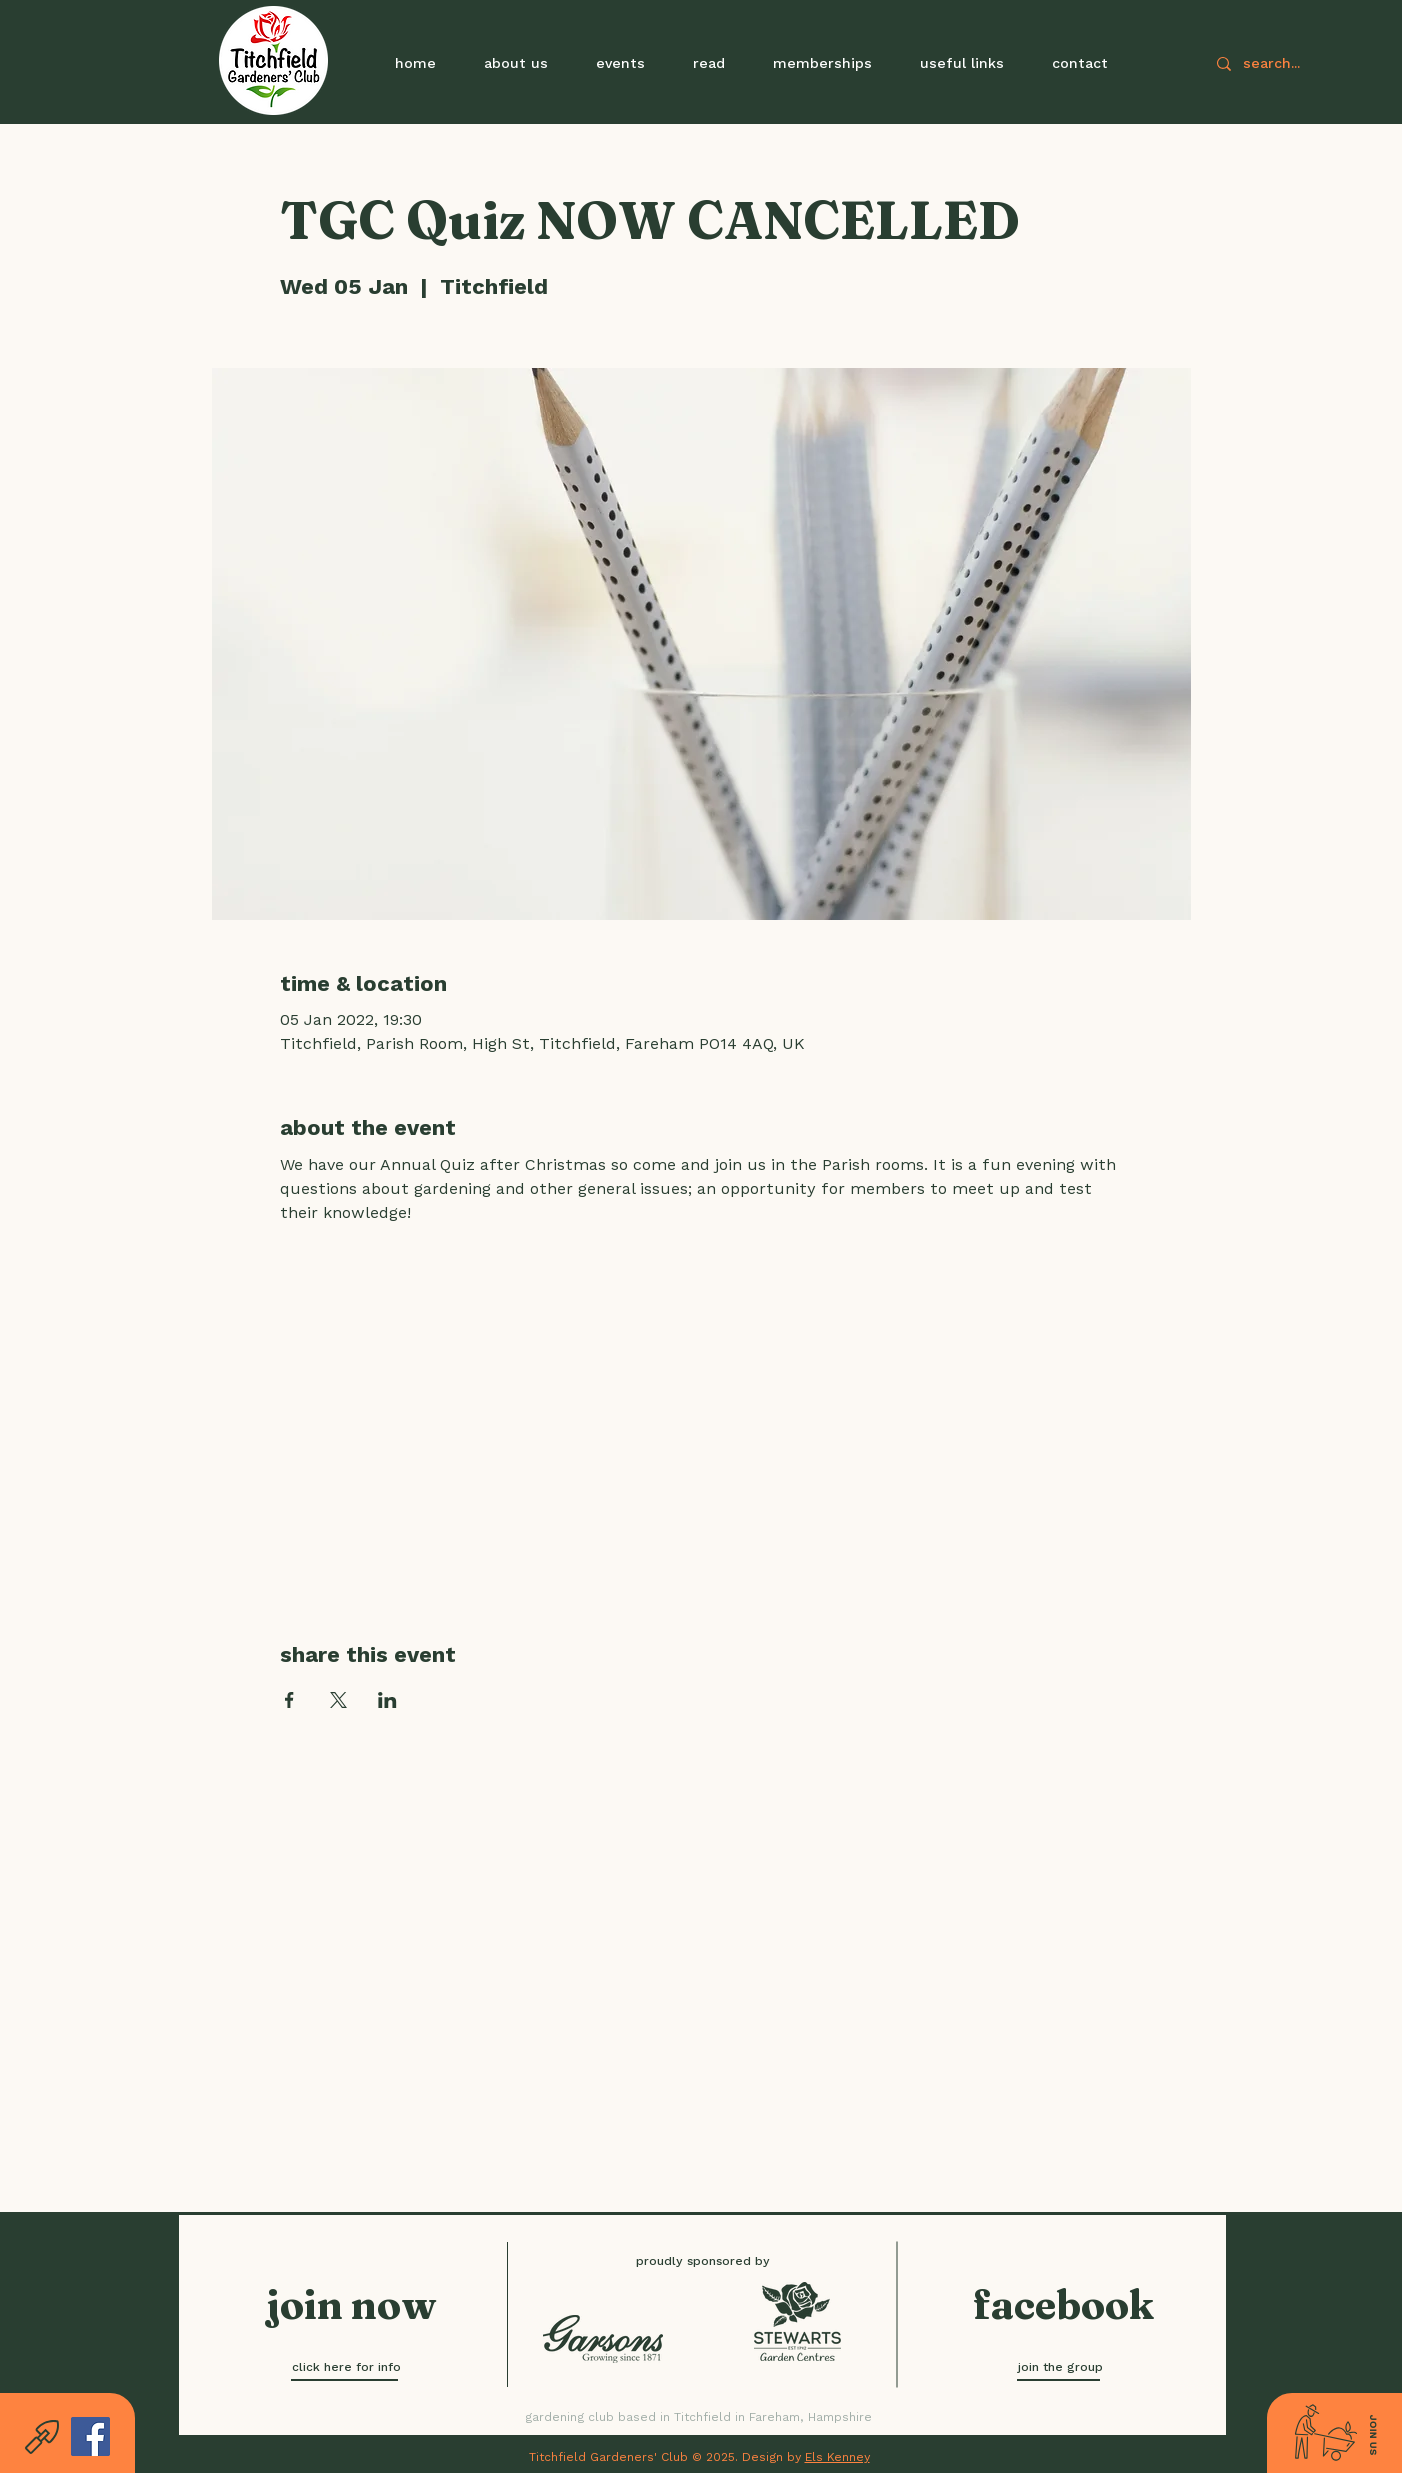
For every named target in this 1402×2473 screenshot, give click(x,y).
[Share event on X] (338, 1700)
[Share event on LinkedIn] (387, 1700)
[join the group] (1060, 2367)
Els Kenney (837, 2457)
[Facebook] (90, 2436)
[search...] (1301, 63)
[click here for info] (346, 2367)
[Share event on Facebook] (289, 1700)
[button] (620, 63)
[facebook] (1063, 2305)
